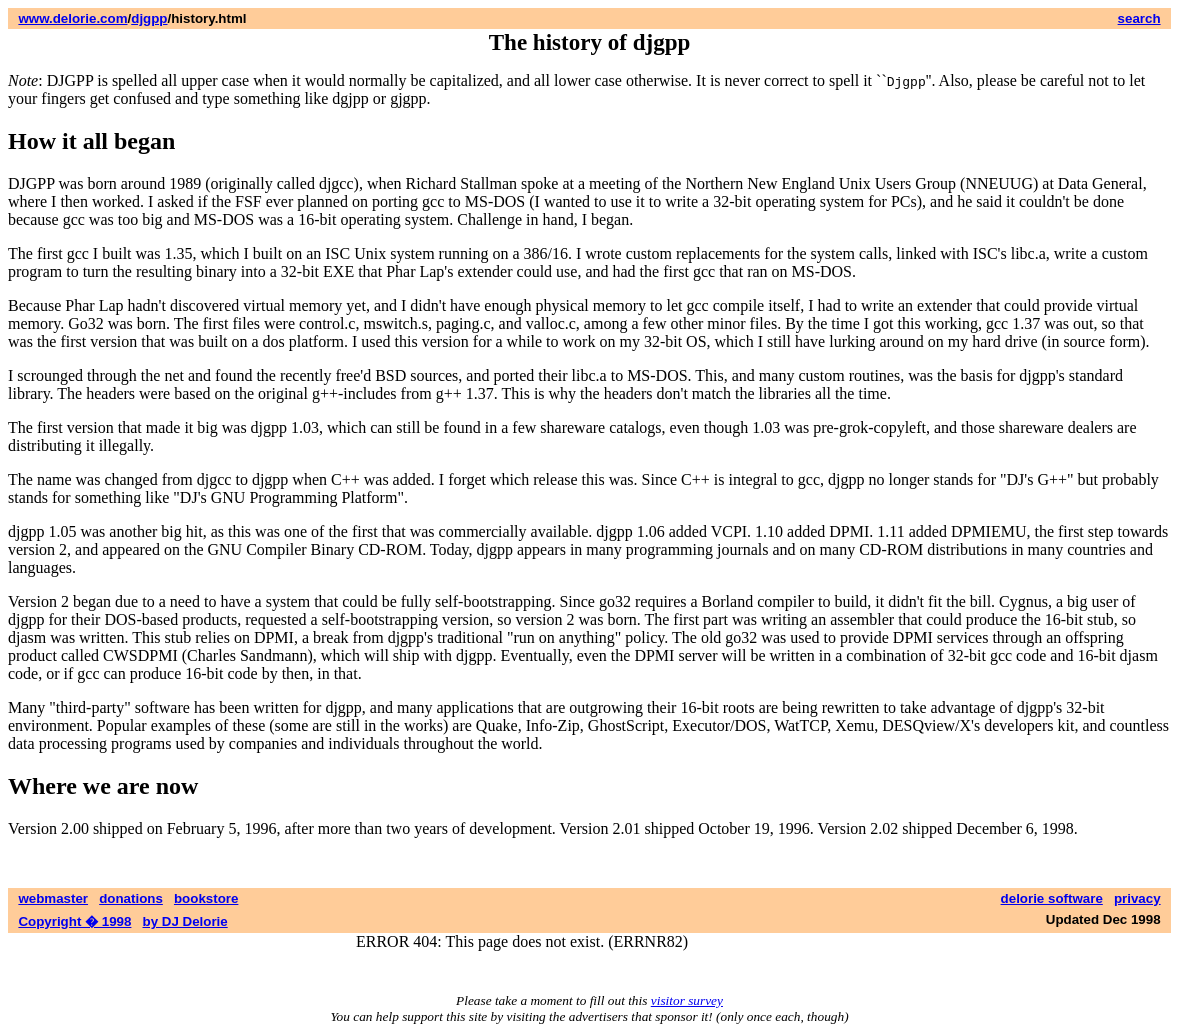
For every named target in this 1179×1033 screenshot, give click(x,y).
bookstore (206, 898)
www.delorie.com (72, 18)
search (1139, 18)
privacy (1137, 898)
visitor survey (687, 1000)
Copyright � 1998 (74, 921)
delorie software (1052, 898)
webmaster (53, 898)
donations (131, 898)
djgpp (149, 18)
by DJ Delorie (185, 921)
